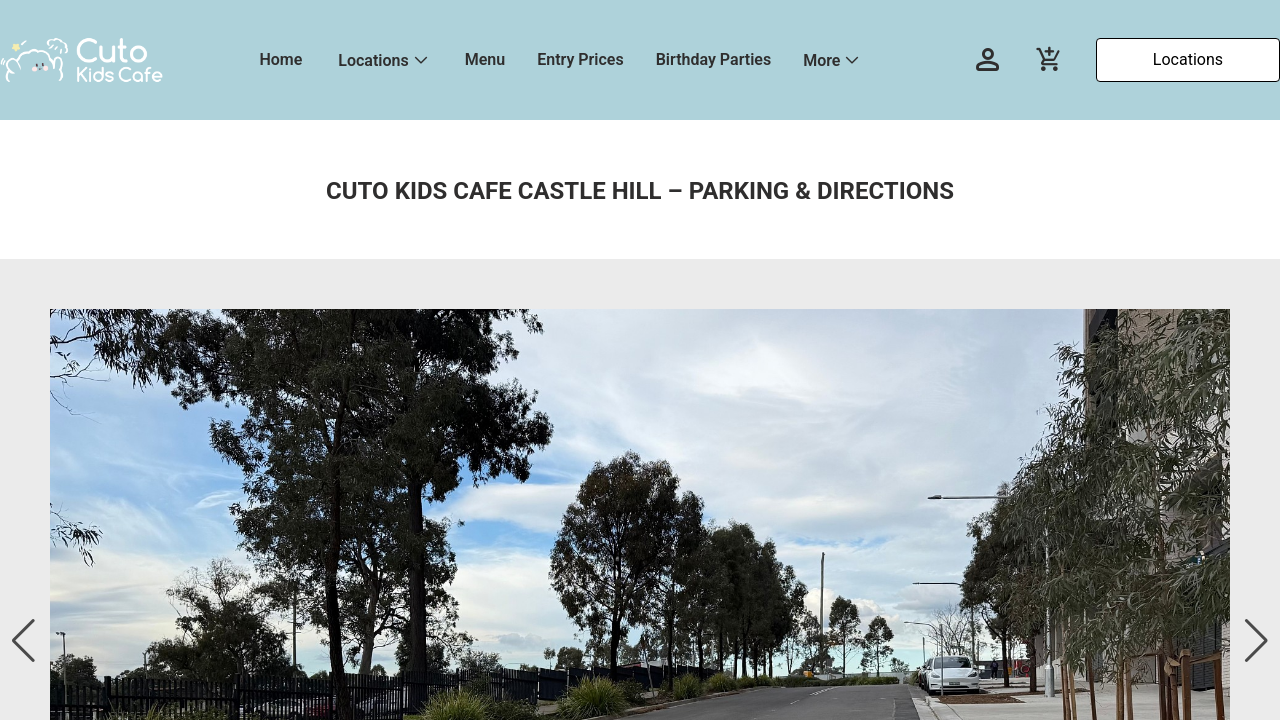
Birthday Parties (713, 59)
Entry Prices (580, 59)
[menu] (591, 60)
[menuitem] (280, 60)
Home (280, 59)
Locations (373, 60)
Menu (485, 59)
